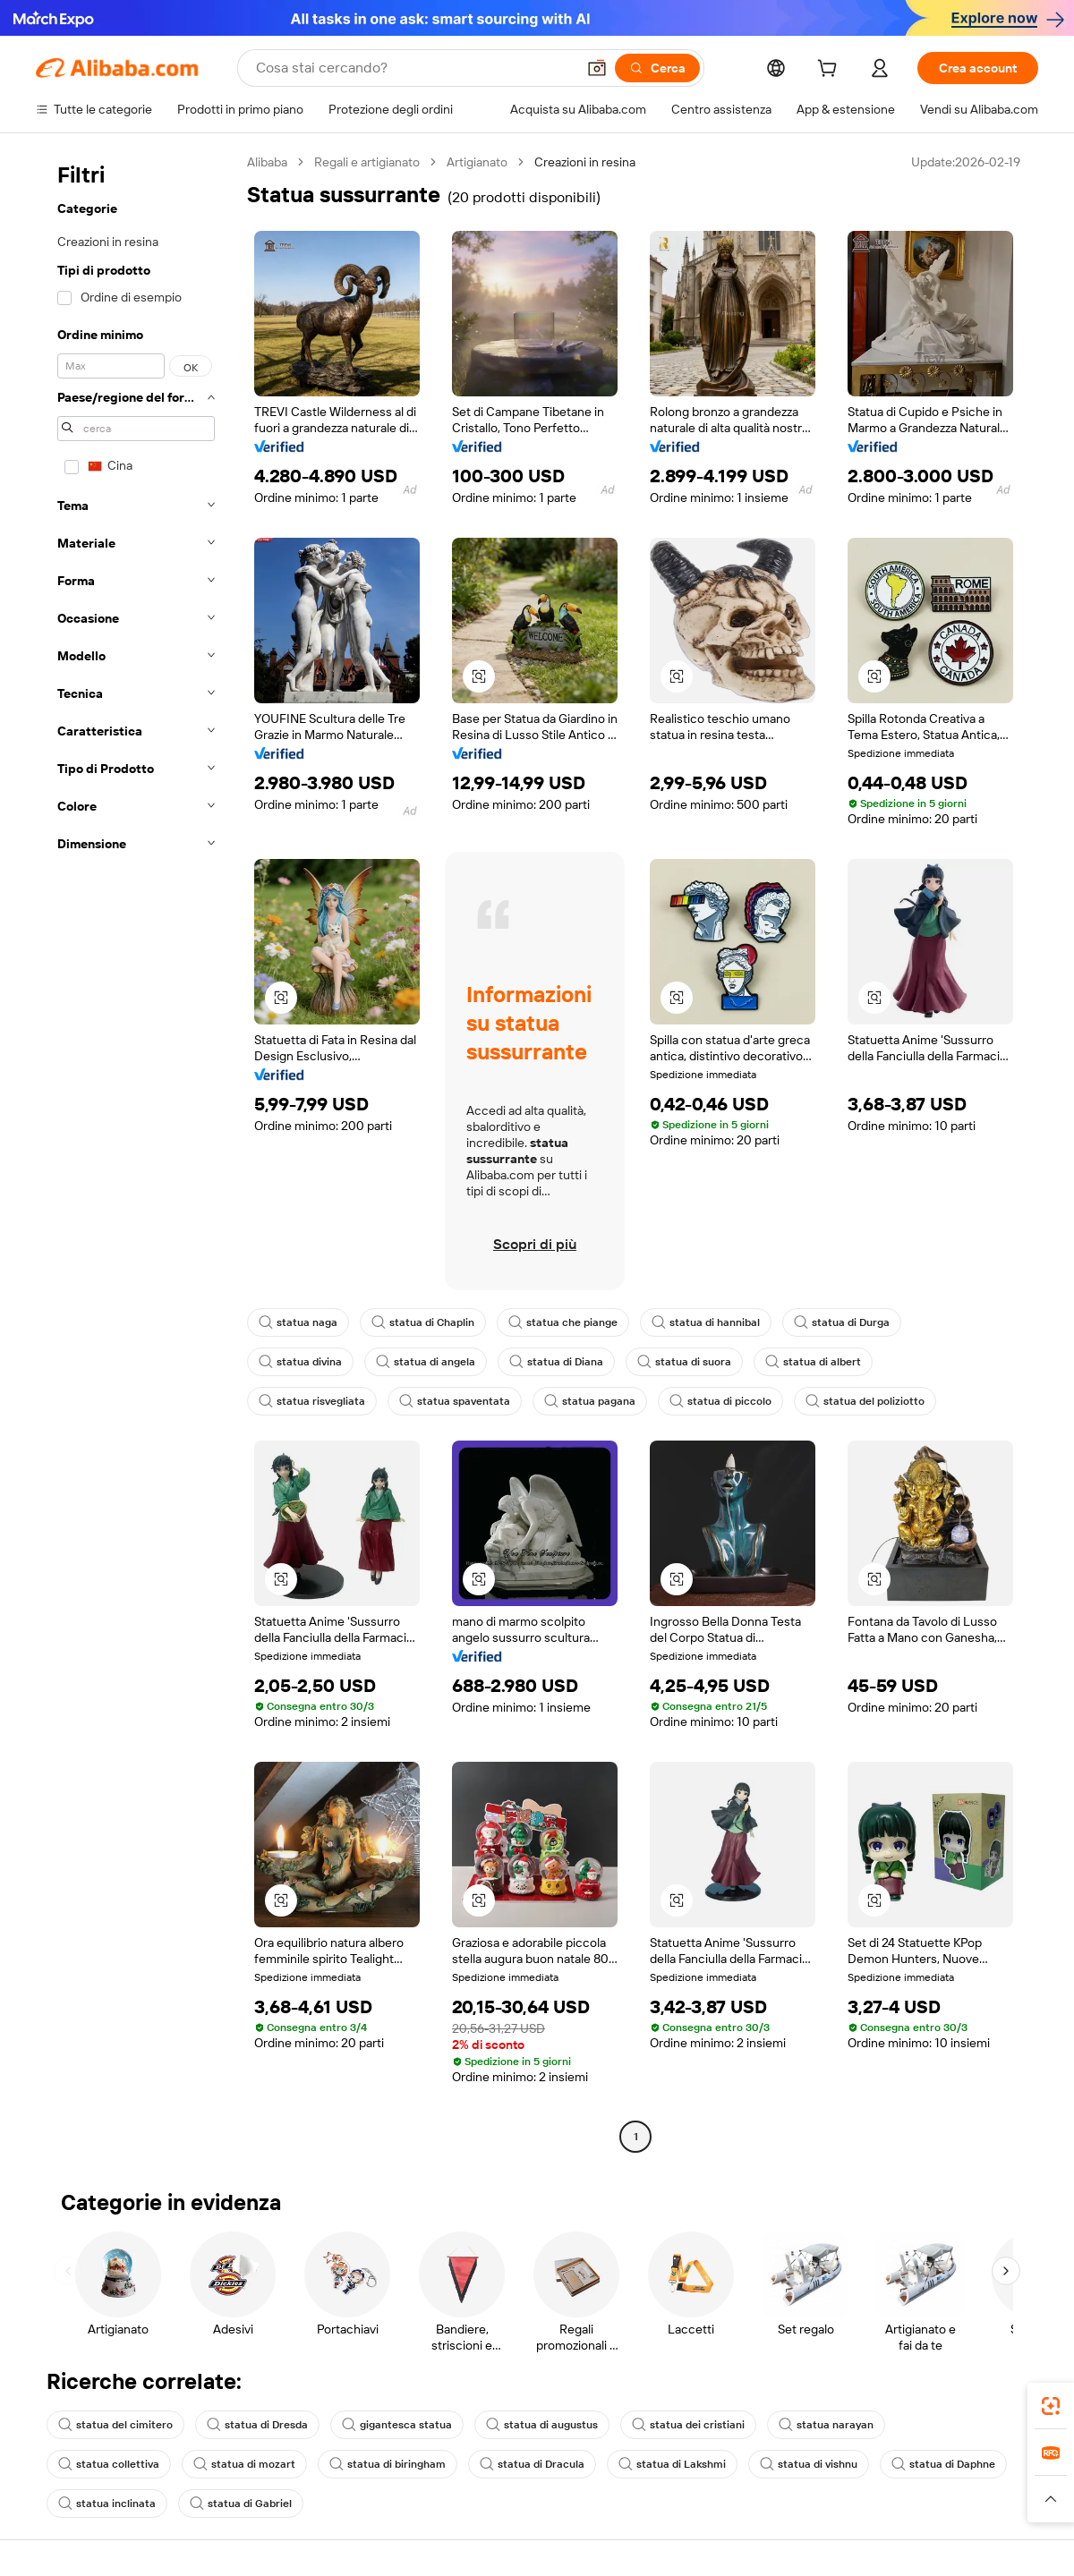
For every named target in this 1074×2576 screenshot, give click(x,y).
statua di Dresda (257, 2425)
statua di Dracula (532, 2464)
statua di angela (425, 1362)
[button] (597, 68)
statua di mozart (244, 2464)
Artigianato (477, 162)
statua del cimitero (115, 2425)
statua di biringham (387, 2464)
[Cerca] (657, 68)
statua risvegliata (312, 1401)
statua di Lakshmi (672, 2464)
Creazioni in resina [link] (584, 162)
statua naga (298, 1322)
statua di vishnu (808, 2464)
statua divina (300, 1362)
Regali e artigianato (367, 162)
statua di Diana (556, 1362)
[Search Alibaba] (414, 68)
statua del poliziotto (865, 1401)
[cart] (830, 71)
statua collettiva (108, 2464)
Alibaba (267, 162)
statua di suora (684, 1362)
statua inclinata (107, 2503)
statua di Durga (842, 1322)
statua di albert (813, 1362)
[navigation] (136, 1151)
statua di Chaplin (422, 1322)
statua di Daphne (943, 2464)
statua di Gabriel (241, 2503)
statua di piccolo (720, 1401)
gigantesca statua (397, 2425)
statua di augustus (542, 2425)
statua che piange (563, 1322)
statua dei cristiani (688, 2425)
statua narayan (826, 2425)
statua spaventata (454, 1401)
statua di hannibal (706, 1322)
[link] (1050, 2406)
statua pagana (589, 1401)
